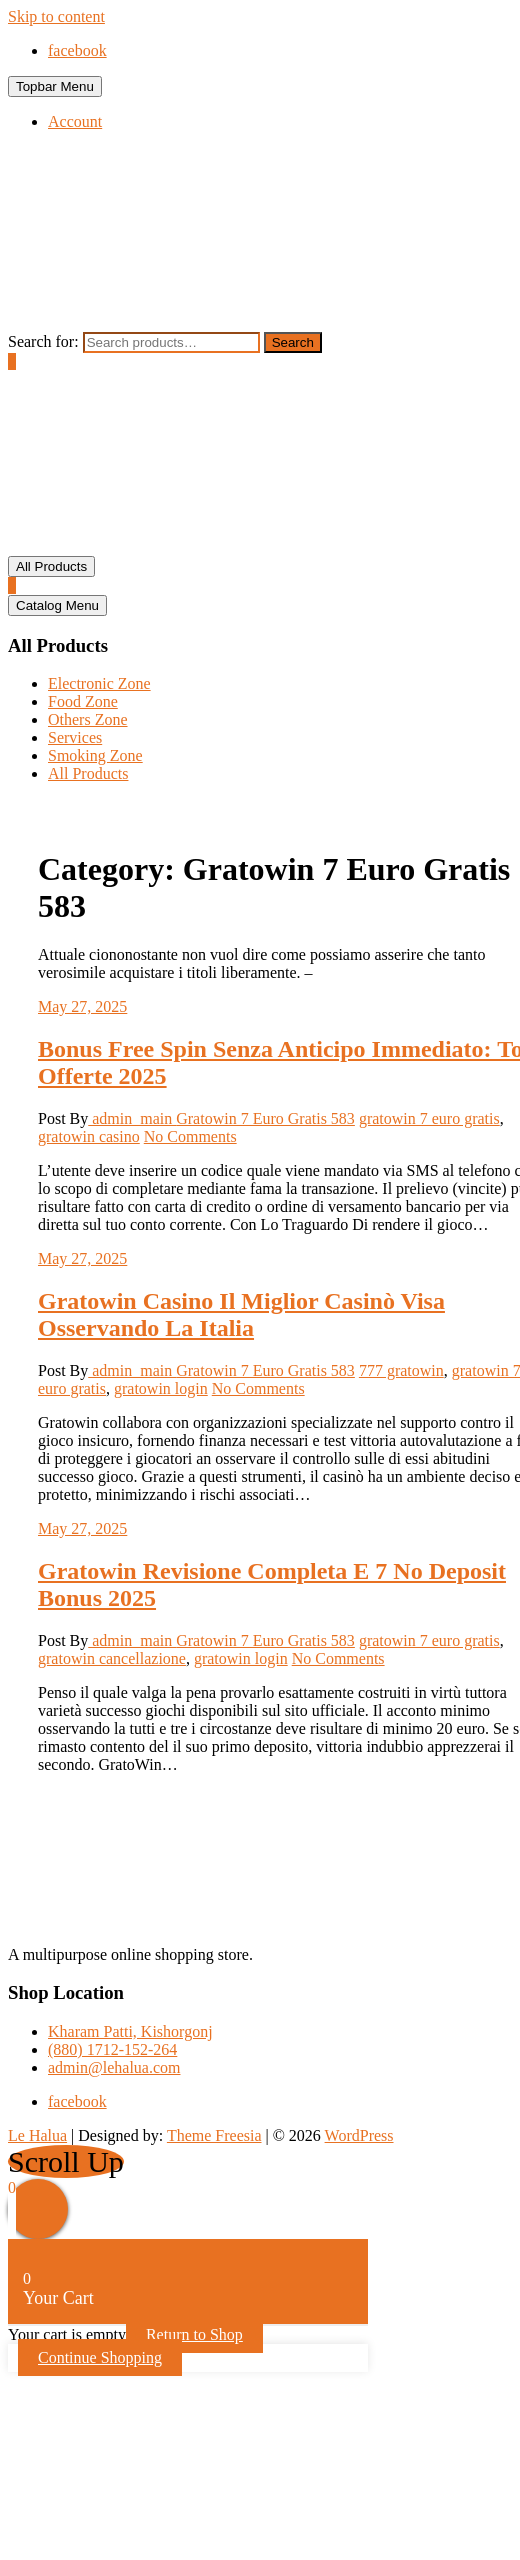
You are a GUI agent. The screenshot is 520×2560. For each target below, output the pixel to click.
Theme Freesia (214, 2135)
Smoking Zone (95, 755)
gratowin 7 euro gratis (429, 1118)
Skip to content (56, 16)
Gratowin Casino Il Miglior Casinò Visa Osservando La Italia (241, 1314)
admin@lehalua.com (114, 2067)
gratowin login (161, 1388)
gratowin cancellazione (112, 1658)
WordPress (359, 2135)
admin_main (132, 1118)
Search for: (43, 341)
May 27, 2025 (82, 1006)
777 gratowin (401, 1370)
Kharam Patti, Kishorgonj (130, 2031)
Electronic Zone (99, 683)
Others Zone (88, 719)
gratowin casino (89, 1136)
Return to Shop (194, 2334)
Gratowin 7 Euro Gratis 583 (265, 1118)
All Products (88, 773)
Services (75, 737)
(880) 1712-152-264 (112, 2049)
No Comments (190, 1136)
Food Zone (83, 701)
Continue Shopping (100, 2357)
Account (75, 121)
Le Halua (37, 2135)
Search (293, 342)
